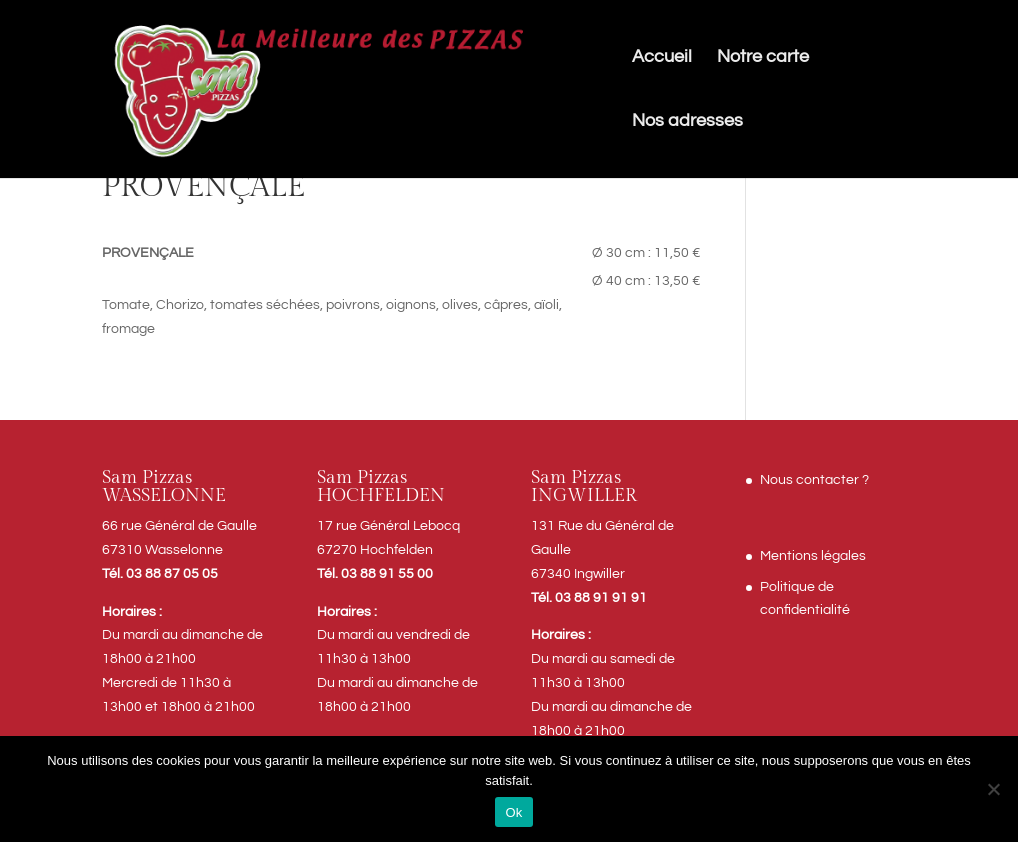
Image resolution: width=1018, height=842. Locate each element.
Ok (513, 812)
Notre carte (763, 58)
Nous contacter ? (814, 480)
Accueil (662, 58)
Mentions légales (813, 556)
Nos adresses (687, 122)
